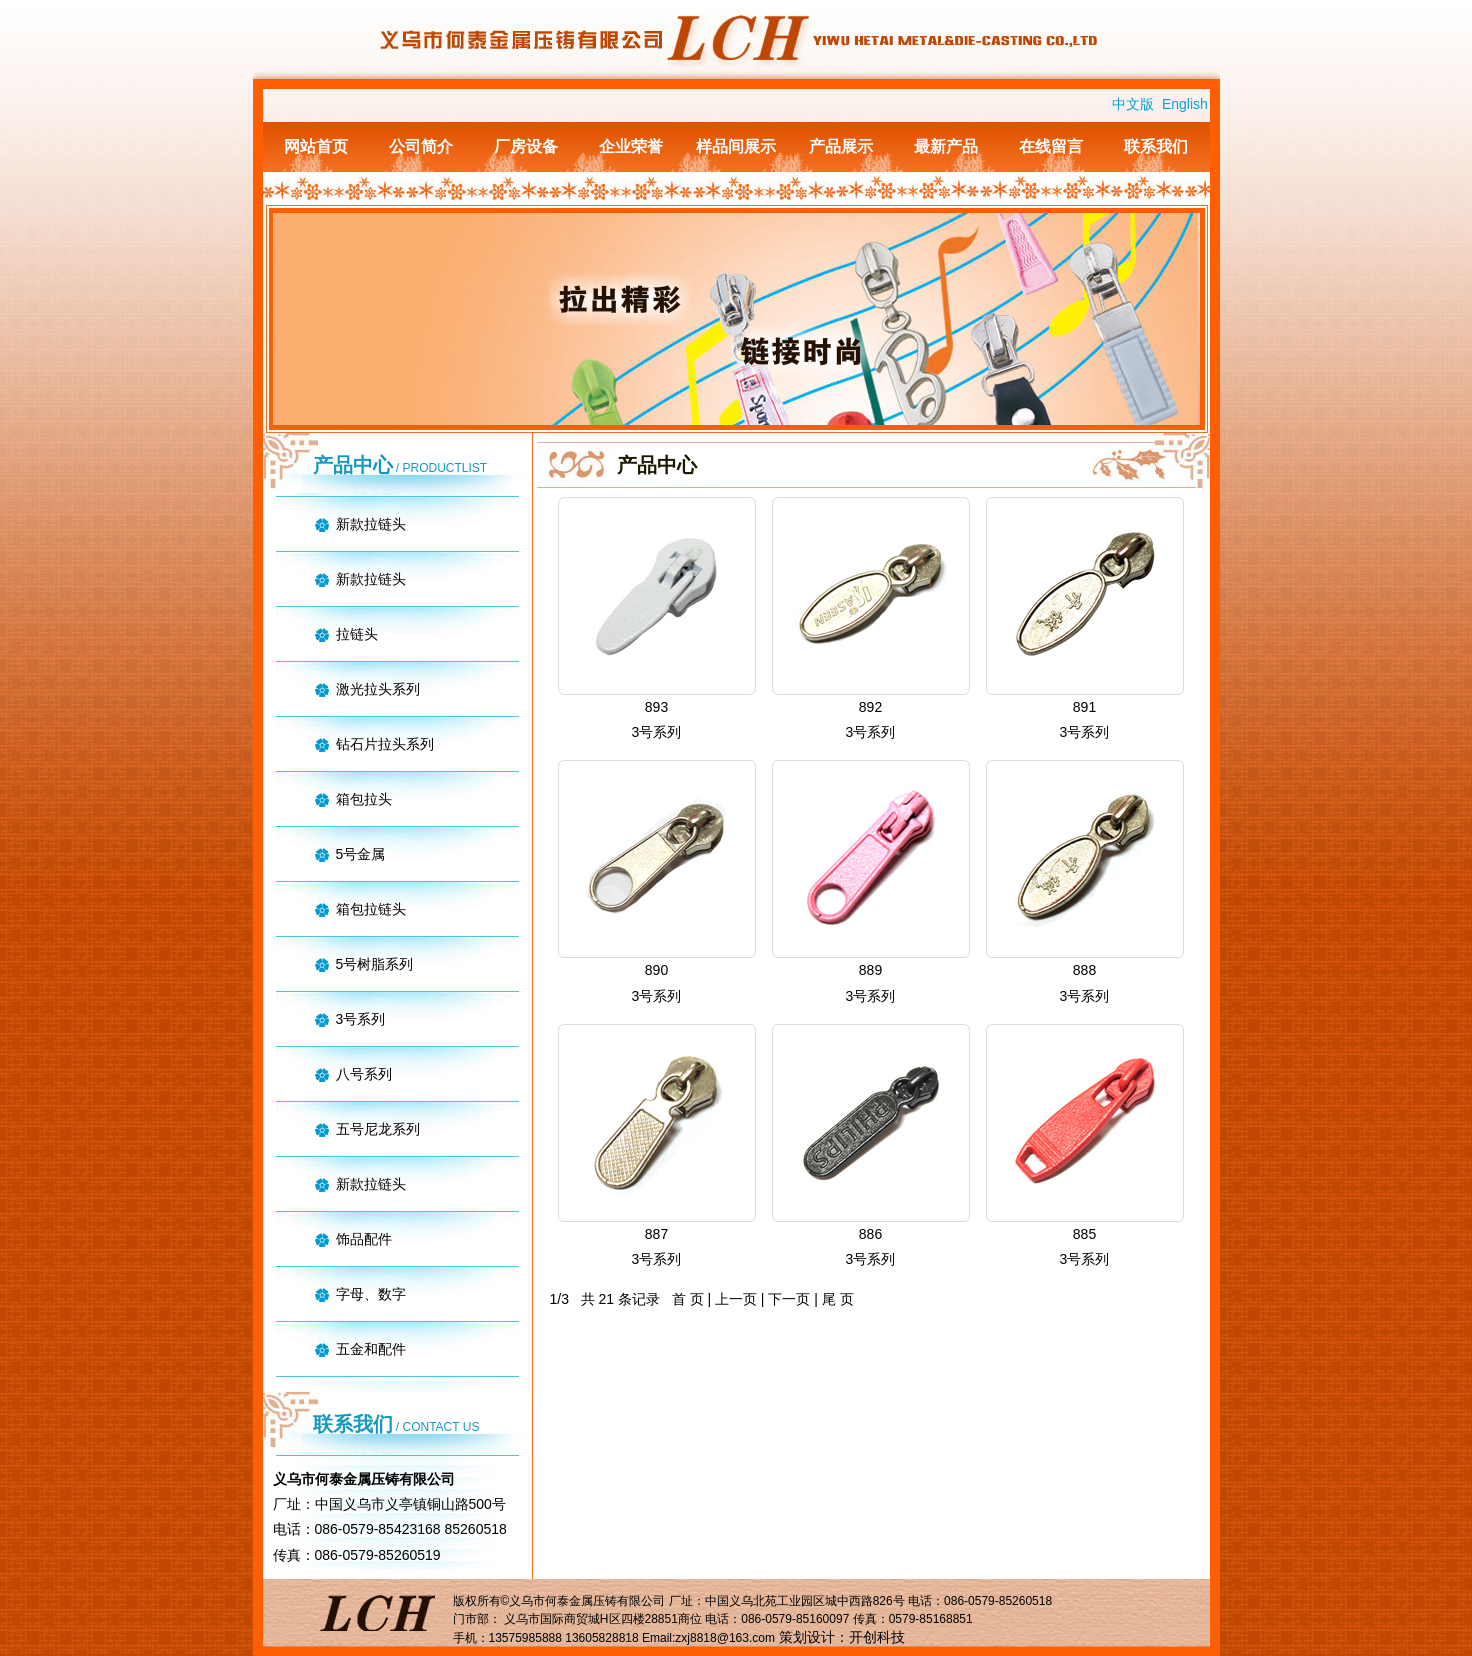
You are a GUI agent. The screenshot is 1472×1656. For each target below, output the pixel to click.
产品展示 (841, 146)
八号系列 (364, 1074)
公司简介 (421, 146)
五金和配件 (371, 1349)
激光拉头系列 (378, 689)
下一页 (789, 1299)
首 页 (688, 1299)
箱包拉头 (364, 799)
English (1185, 104)
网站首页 (316, 146)
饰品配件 (364, 1239)
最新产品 (946, 146)
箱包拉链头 (371, 909)
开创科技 (877, 1637)
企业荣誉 (631, 146)
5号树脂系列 (375, 964)
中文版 (1133, 104)
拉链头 (357, 634)
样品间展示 (736, 146)
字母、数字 (371, 1294)
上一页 (736, 1299)
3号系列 (361, 1019)
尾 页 (838, 1299)
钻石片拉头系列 (385, 744)
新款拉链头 (371, 524)
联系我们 (1156, 146)
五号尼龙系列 (378, 1129)
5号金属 (361, 854)
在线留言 (1051, 146)
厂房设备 (526, 146)
